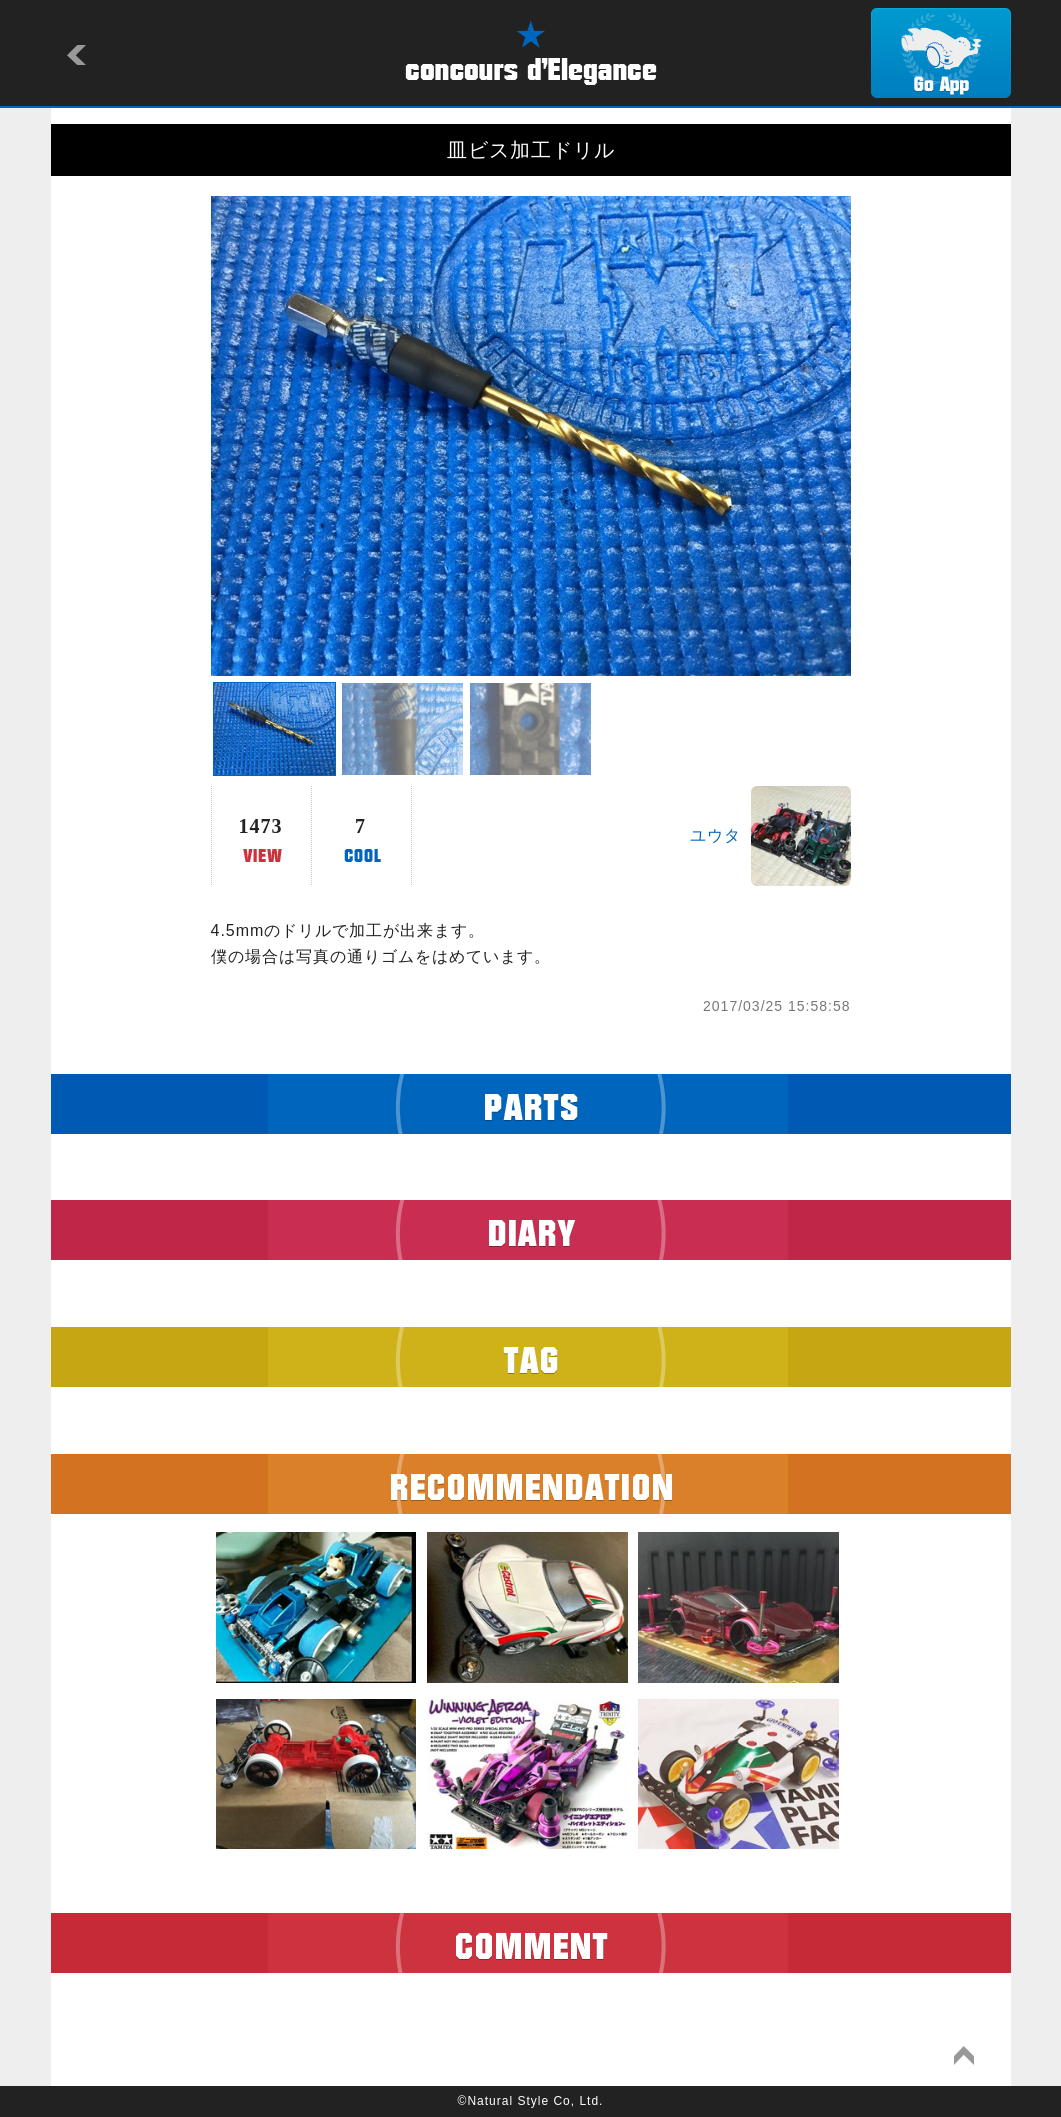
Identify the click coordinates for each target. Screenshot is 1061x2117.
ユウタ (715, 835)
